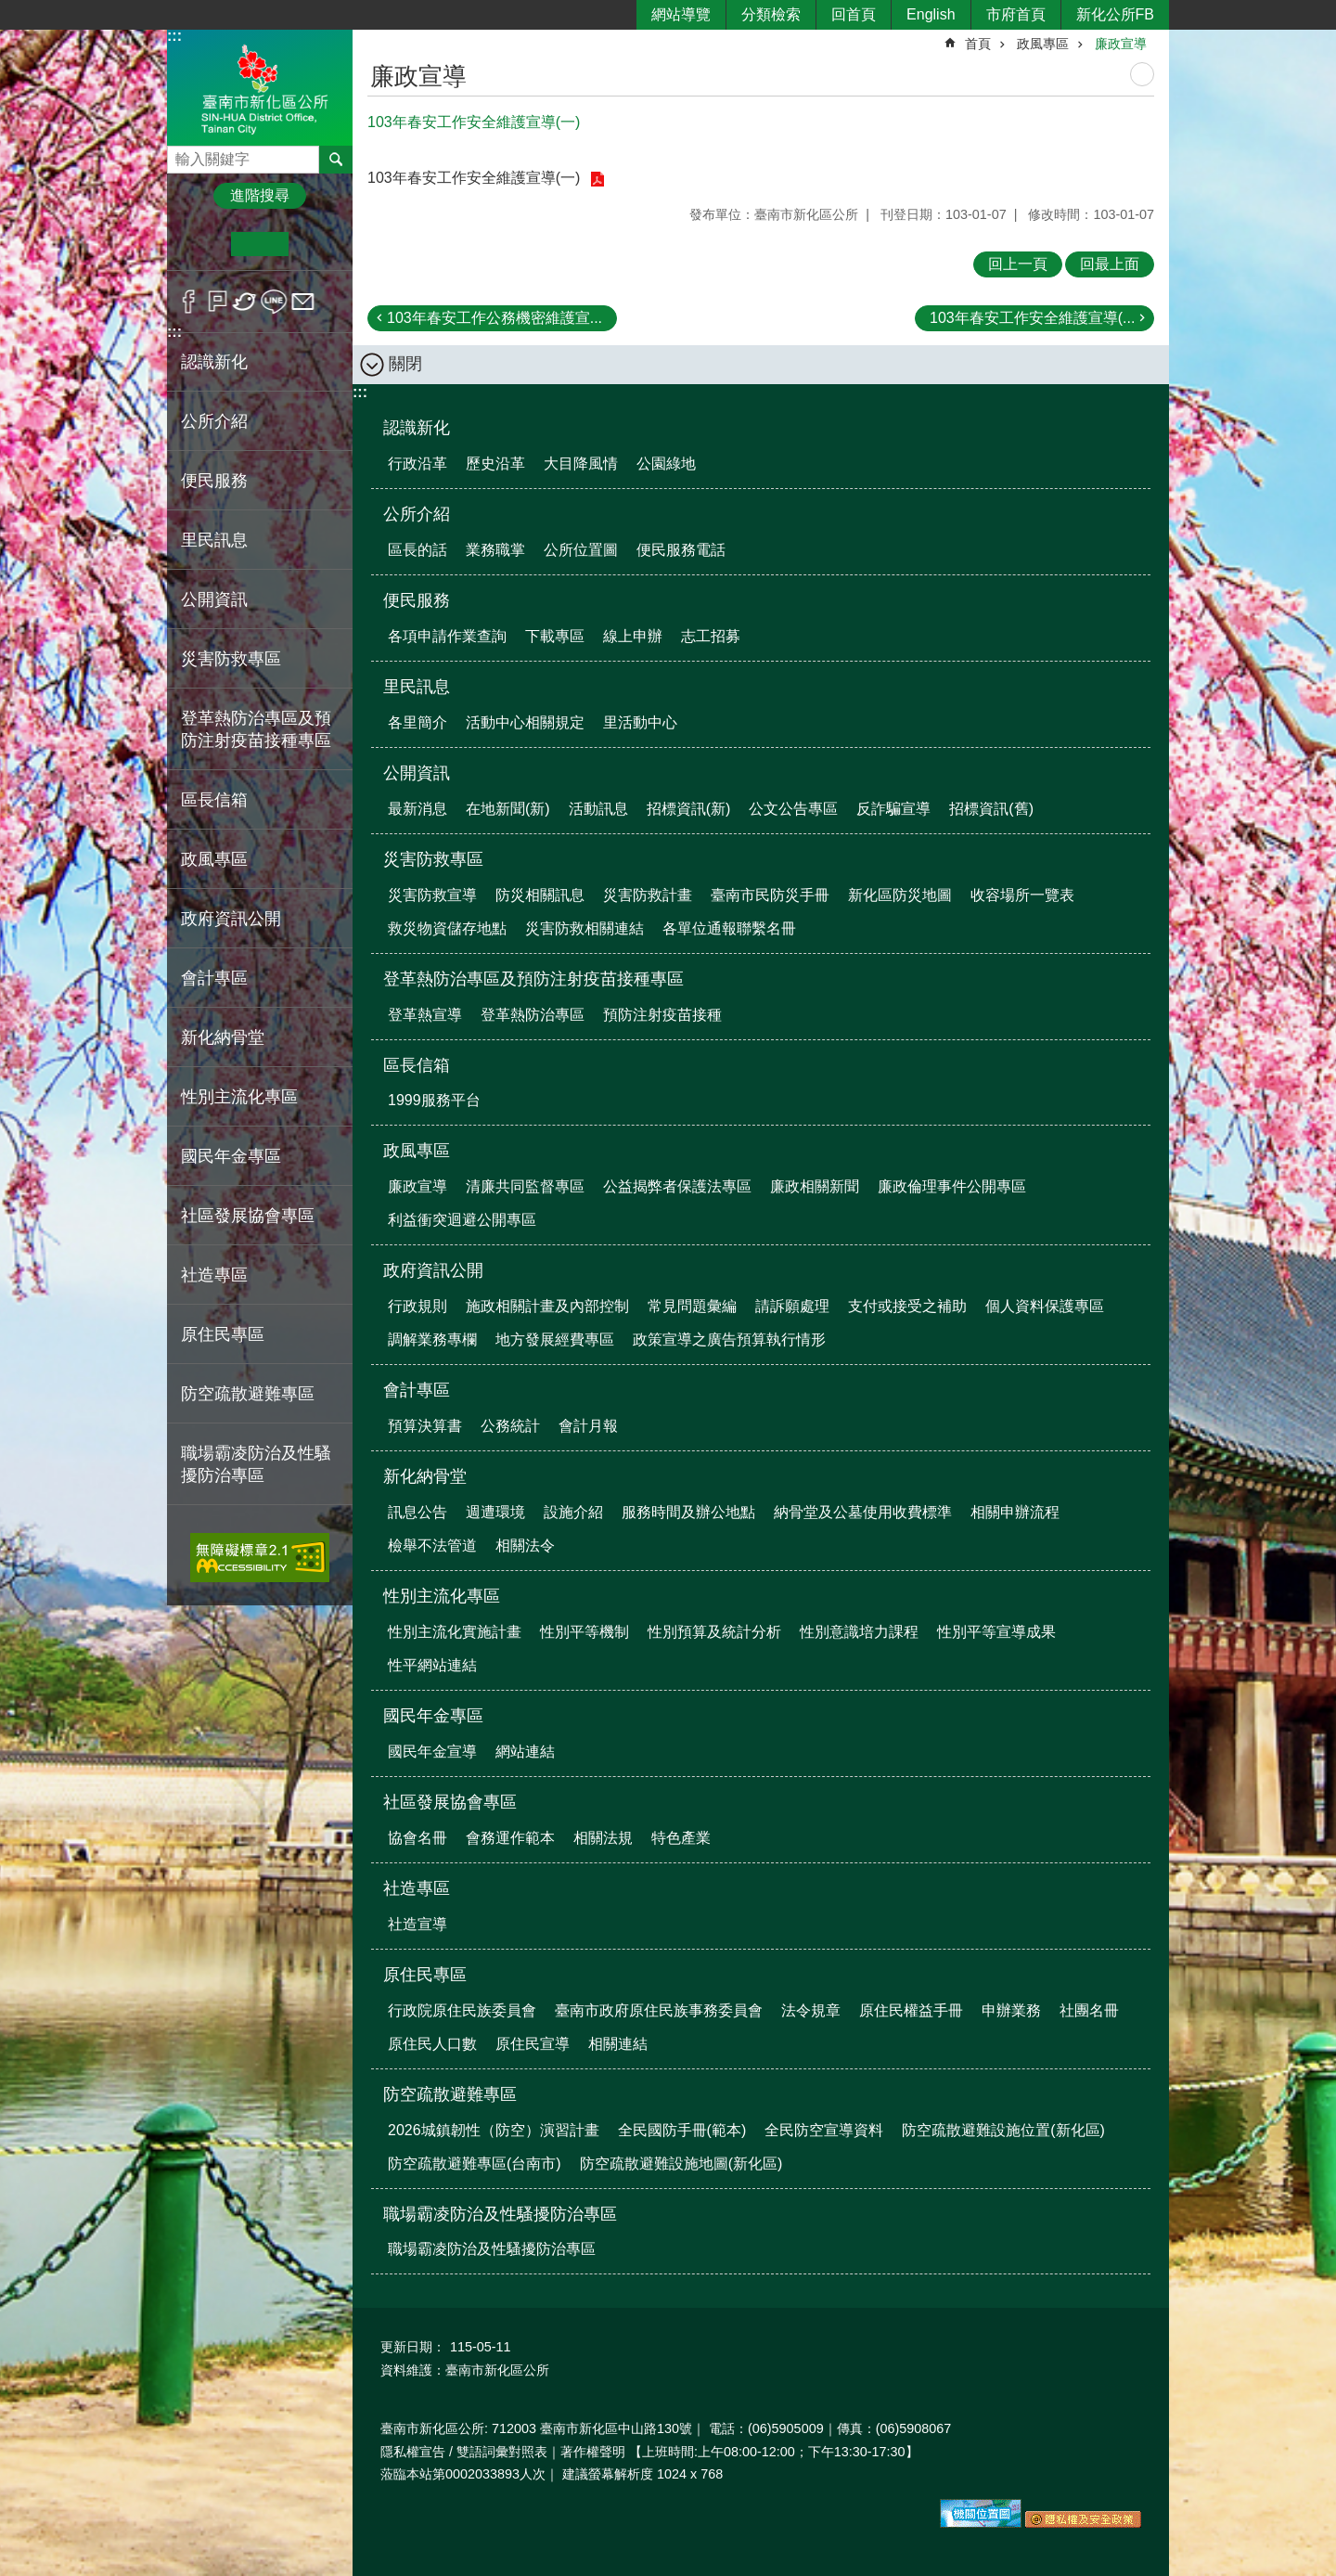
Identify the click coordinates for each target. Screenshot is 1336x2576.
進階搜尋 (259, 195)
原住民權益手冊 (911, 2010)
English (930, 14)
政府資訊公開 (433, 1270)
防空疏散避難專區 (450, 2094)
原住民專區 (425, 1974)
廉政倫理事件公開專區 (952, 1186)
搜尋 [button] (336, 160)
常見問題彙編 (692, 1306)
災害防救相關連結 (584, 928)
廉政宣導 (1121, 43)
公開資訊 (416, 773)
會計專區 (416, 1390)
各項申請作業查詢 (447, 636)
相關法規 (603, 1838)
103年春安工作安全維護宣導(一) (475, 178)
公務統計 (510, 1426)
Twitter (245, 301)
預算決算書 (425, 1426)
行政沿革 (417, 463)
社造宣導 (417, 1924)
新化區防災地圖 (900, 895)
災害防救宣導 (432, 895)
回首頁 (853, 14)
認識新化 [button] (214, 362)
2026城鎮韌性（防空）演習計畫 (493, 2130)
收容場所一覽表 (1022, 895)
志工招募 (710, 636)
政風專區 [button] (214, 859)
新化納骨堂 (425, 1476)
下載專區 (554, 636)
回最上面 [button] (1109, 264)
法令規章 (811, 2010)
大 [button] (317, 244)
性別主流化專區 (441, 1596)
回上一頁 (1017, 264)
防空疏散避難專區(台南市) (474, 2163)
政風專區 (1043, 43)
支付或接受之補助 (907, 1306)
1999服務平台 (434, 1100)
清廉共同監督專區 (525, 1186)
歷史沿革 (495, 463)
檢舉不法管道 (432, 1545)
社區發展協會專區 (450, 1802)
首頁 (978, 43)
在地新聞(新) (508, 809)
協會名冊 (417, 1838)
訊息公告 (417, 1512)
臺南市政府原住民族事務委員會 (659, 2010)
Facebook (188, 301)
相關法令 (525, 1545)
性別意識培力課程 (859, 1632)
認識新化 (416, 428)
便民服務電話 (681, 550)
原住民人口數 (432, 2044)
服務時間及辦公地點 (688, 1512)
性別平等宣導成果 (996, 1632)
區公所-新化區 (260, 87)
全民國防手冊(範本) (682, 2130)
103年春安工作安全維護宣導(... (1032, 318)
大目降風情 (581, 463)
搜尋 (182, 154)
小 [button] (202, 244)
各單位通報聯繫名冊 (729, 928)
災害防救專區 (433, 859)
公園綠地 (666, 463)
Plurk (217, 301)
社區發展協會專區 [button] (248, 1215)
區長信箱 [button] (214, 800)
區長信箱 (416, 1065)
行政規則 (417, 1306)
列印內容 (1142, 74)
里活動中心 (640, 722)
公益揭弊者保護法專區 (677, 1186)
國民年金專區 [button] (231, 1156)
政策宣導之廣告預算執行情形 (729, 1339)
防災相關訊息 (539, 895)
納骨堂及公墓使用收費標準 (863, 1512)
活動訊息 (598, 809)
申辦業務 (1011, 2010)
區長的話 (417, 550)
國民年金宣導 (432, 1751)
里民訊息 (416, 686)
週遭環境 (495, 1512)
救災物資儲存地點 (447, 928)
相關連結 (618, 2044)
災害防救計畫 (647, 895)
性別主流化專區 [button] (239, 1097)
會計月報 (588, 1426)
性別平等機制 (584, 1632)
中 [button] (259, 244)
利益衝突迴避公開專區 (462, 1220)
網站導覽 (681, 14)
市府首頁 (1016, 14)
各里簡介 (417, 722)
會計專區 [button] (214, 978)
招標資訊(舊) (991, 809)
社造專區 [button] (214, 1275)
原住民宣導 (532, 2044)
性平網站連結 (432, 1665)
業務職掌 (495, 550)
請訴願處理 (792, 1306)
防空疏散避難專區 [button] (248, 1394)
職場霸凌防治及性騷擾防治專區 (500, 2214)
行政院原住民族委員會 (462, 2010)
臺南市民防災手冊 (770, 895)
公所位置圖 (581, 550)
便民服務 (416, 600)
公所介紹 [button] (214, 421)
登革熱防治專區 (532, 1015)
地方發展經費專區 (554, 1339)
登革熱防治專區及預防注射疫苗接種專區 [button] (256, 729)
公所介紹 (416, 514)
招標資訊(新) (689, 809)
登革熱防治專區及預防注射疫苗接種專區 (533, 979)
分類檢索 (771, 14)
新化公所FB (1115, 14)
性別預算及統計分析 (714, 1632)
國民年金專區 (433, 1716)
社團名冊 (1089, 2010)
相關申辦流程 (1015, 1512)
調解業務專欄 (432, 1339)
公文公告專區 (793, 809)
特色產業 (681, 1838)
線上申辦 (632, 636)
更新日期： (412, 2346)
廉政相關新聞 (814, 1186)
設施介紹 (573, 1512)
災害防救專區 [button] (231, 659)
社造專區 (416, 1888)
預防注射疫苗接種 (662, 1015)
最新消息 (417, 809)
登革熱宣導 (425, 1015)
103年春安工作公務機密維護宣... (494, 318)
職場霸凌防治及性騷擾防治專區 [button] (256, 1464)
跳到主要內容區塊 (9, 9)
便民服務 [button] (214, 480)
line (274, 301)
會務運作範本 (510, 1838)
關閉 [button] (405, 363)
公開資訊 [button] (214, 599)
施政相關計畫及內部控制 (547, 1306)
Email (303, 301)
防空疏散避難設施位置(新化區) (1003, 2130)
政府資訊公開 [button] (231, 918)
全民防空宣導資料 (823, 2130)
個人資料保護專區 (1044, 1306)
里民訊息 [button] (214, 540)
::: (174, 36)
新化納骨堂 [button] (222, 1037)
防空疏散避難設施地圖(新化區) (681, 2163)
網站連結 (525, 1751)
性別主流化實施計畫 (454, 1632)
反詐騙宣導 (893, 809)
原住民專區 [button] (222, 1334)
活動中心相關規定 (525, 722)
